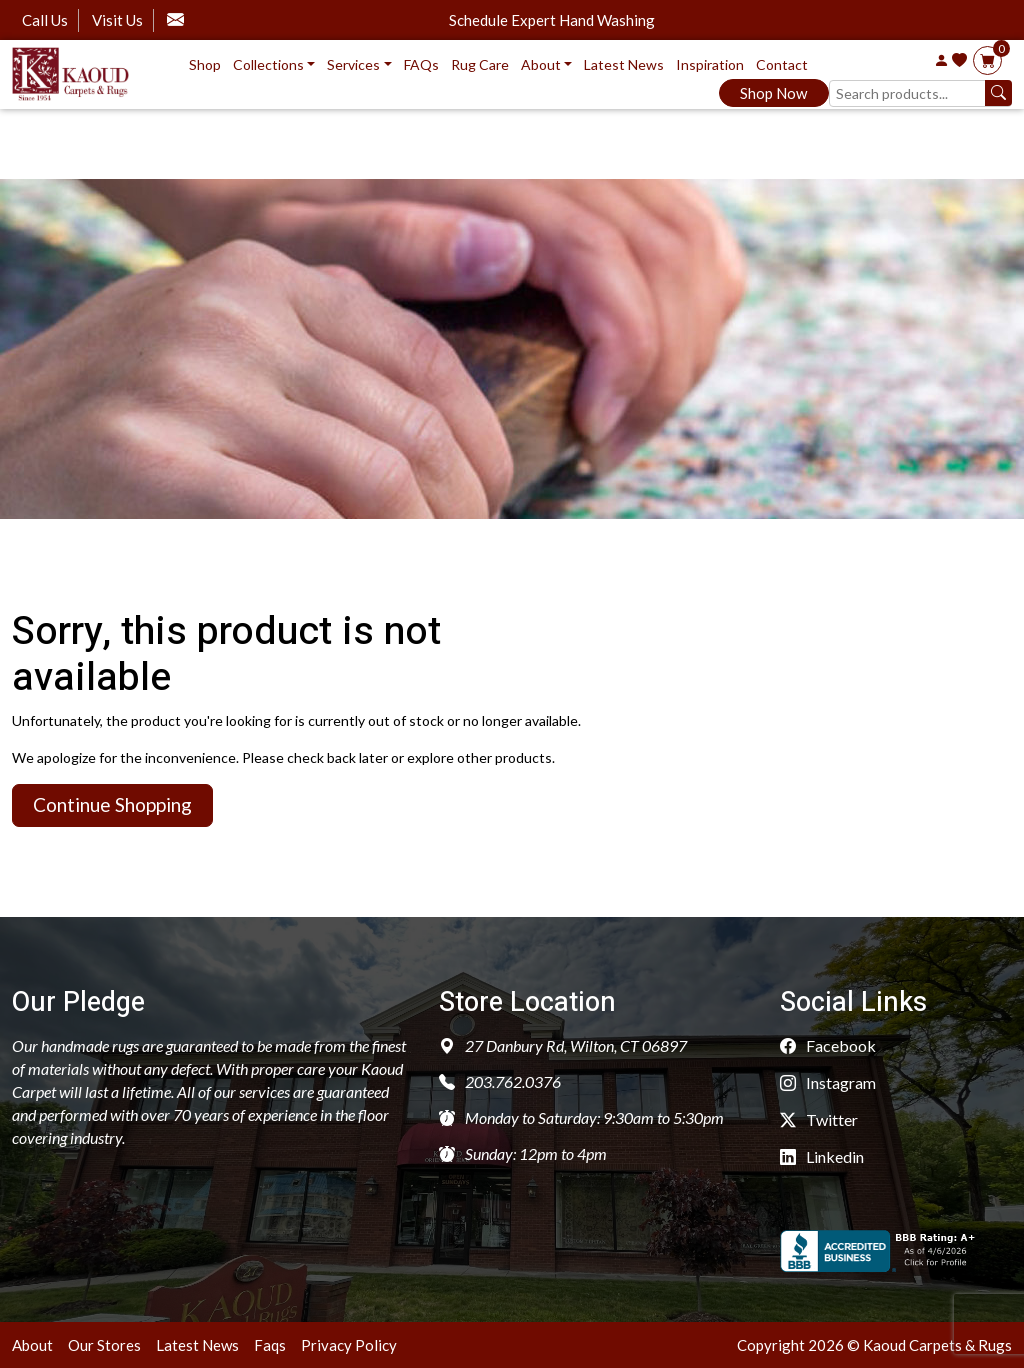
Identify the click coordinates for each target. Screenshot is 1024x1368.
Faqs (270, 1345)
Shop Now (773, 93)
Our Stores (104, 1345)
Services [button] (353, 64)
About (32, 1345)
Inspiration (710, 64)
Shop (205, 64)
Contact (782, 64)
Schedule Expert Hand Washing (552, 20)
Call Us (45, 20)
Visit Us (117, 20)
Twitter (819, 1119)
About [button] (541, 64)
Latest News (624, 64)
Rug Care (480, 64)
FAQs (421, 64)
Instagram (828, 1082)
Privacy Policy (349, 1345)
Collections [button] (268, 64)
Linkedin (822, 1156)
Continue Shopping (112, 804)
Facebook (828, 1045)
